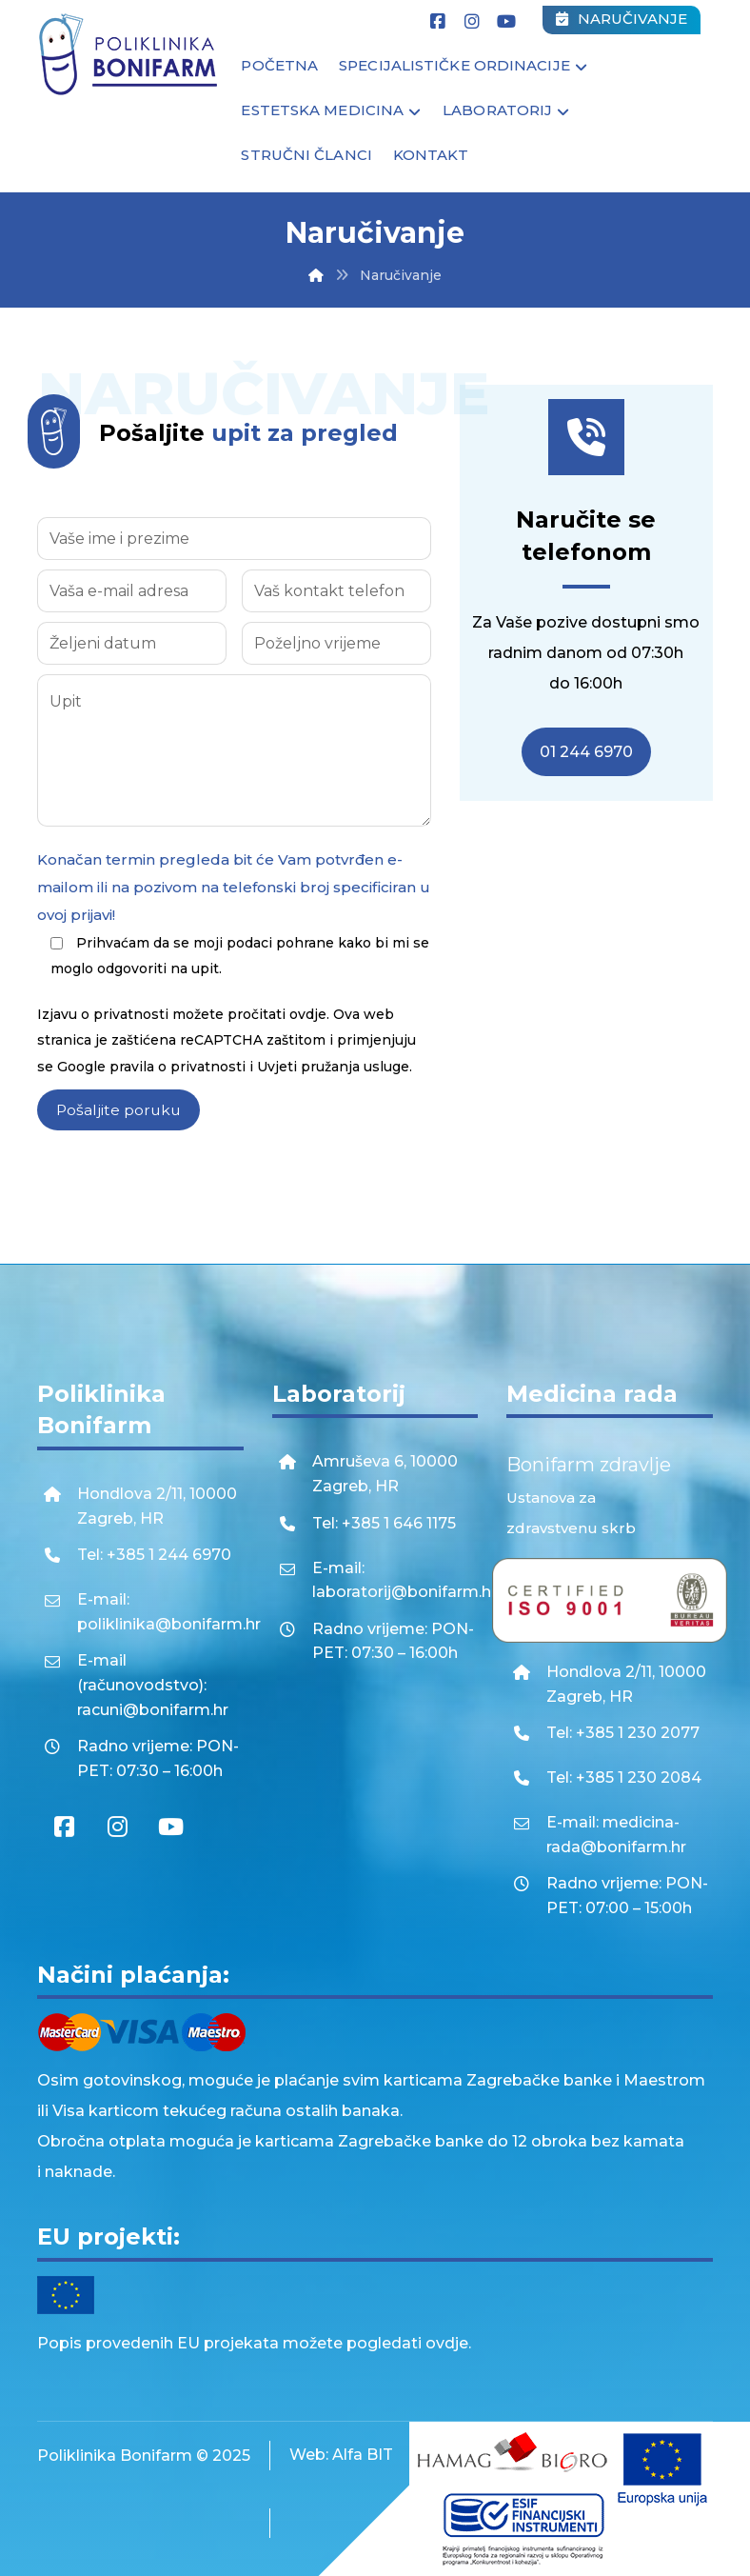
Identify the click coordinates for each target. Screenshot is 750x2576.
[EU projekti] (374, 2294)
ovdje (307, 1021)
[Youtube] (506, 22)
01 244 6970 (586, 755)
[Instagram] (472, 22)
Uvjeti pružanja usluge (333, 1075)
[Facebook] (438, 22)
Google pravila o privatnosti (151, 1075)
